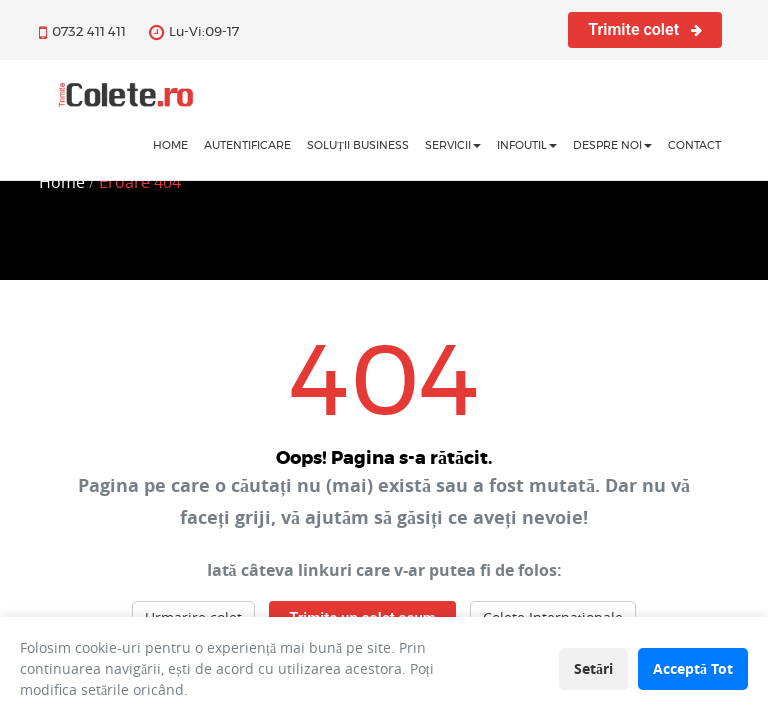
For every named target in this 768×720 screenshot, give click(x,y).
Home (62, 182)
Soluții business (358, 145)
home (170, 145)
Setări (593, 668)
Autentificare (247, 145)
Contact (694, 145)
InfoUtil (527, 145)
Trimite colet (645, 29)
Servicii (453, 145)
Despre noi (612, 145)
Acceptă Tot (693, 668)
